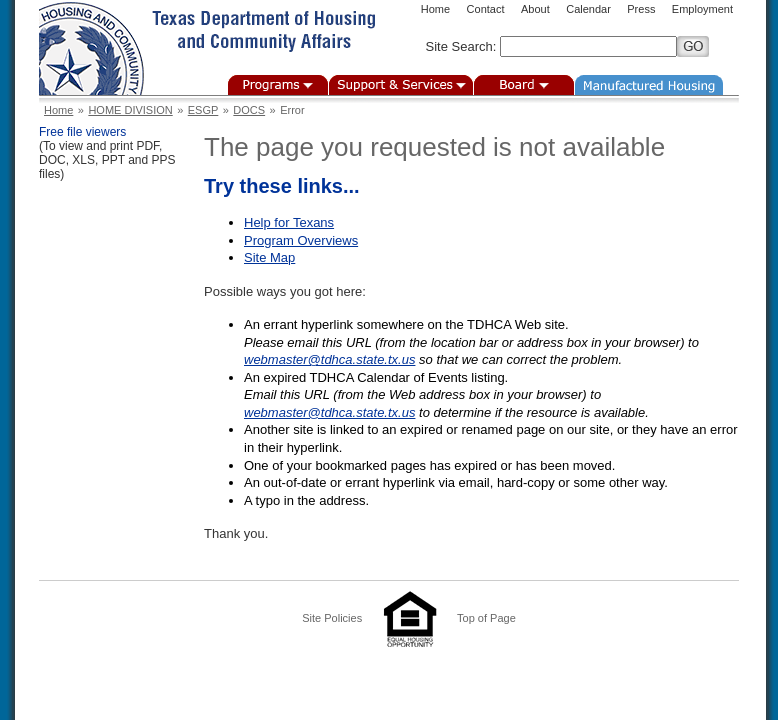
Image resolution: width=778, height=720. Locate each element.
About (535, 9)
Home (435, 9)
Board (524, 85)
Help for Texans (289, 222)
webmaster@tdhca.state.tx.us (329, 359)
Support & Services (401, 85)
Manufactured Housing (649, 85)
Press (641, 9)
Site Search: (461, 46)
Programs (278, 85)
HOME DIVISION (130, 110)
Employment (702, 9)
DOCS (249, 110)
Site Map (269, 257)
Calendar (588, 9)
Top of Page (486, 618)
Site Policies (332, 618)
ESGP (203, 110)
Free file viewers (82, 132)
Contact (486, 9)
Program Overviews (301, 240)
